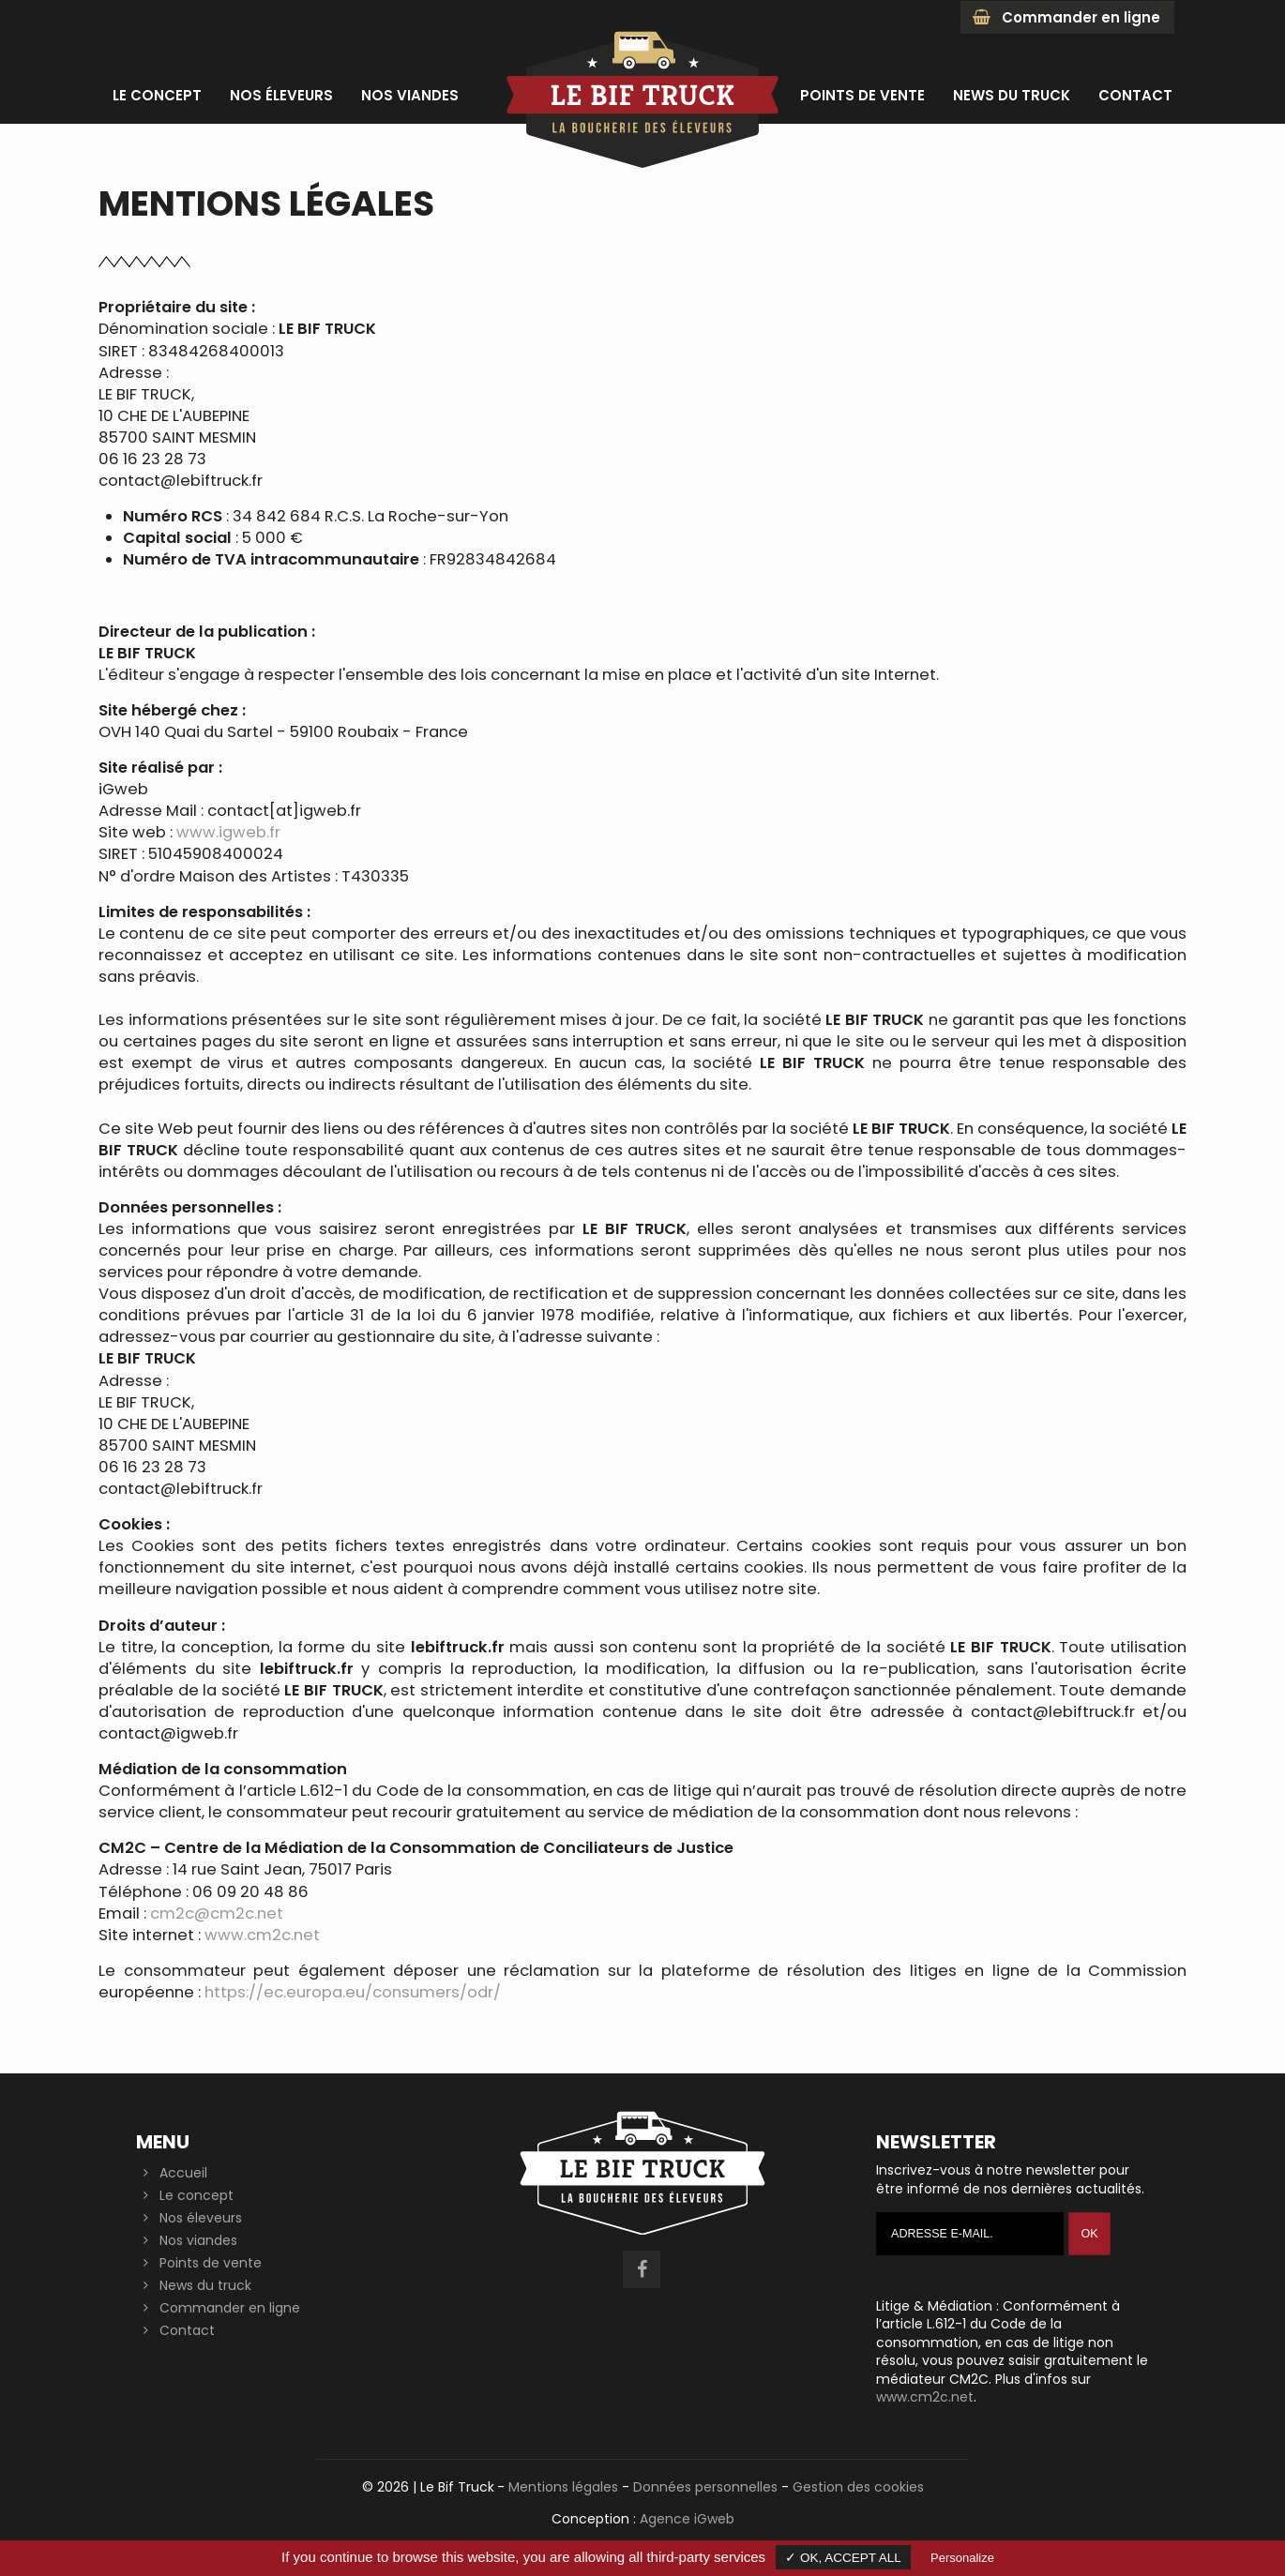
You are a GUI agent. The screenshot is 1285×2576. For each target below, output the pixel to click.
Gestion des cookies (858, 2487)
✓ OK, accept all (843, 2558)
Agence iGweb (687, 2518)
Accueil (183, 2172)
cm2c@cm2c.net (216, 1913)
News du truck (205, 2285)
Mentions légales (563, 2487)
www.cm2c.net (262, 1935)
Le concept (196, 2195)
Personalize (962, 2558)
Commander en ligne (1066, 17)
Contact (187, 2330)
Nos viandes (198, 2240)
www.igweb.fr (228, 832)
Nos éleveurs (200, 2217)
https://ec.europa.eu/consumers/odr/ (352, 1992)
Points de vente (210, 2262)
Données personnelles (705, 2487)
